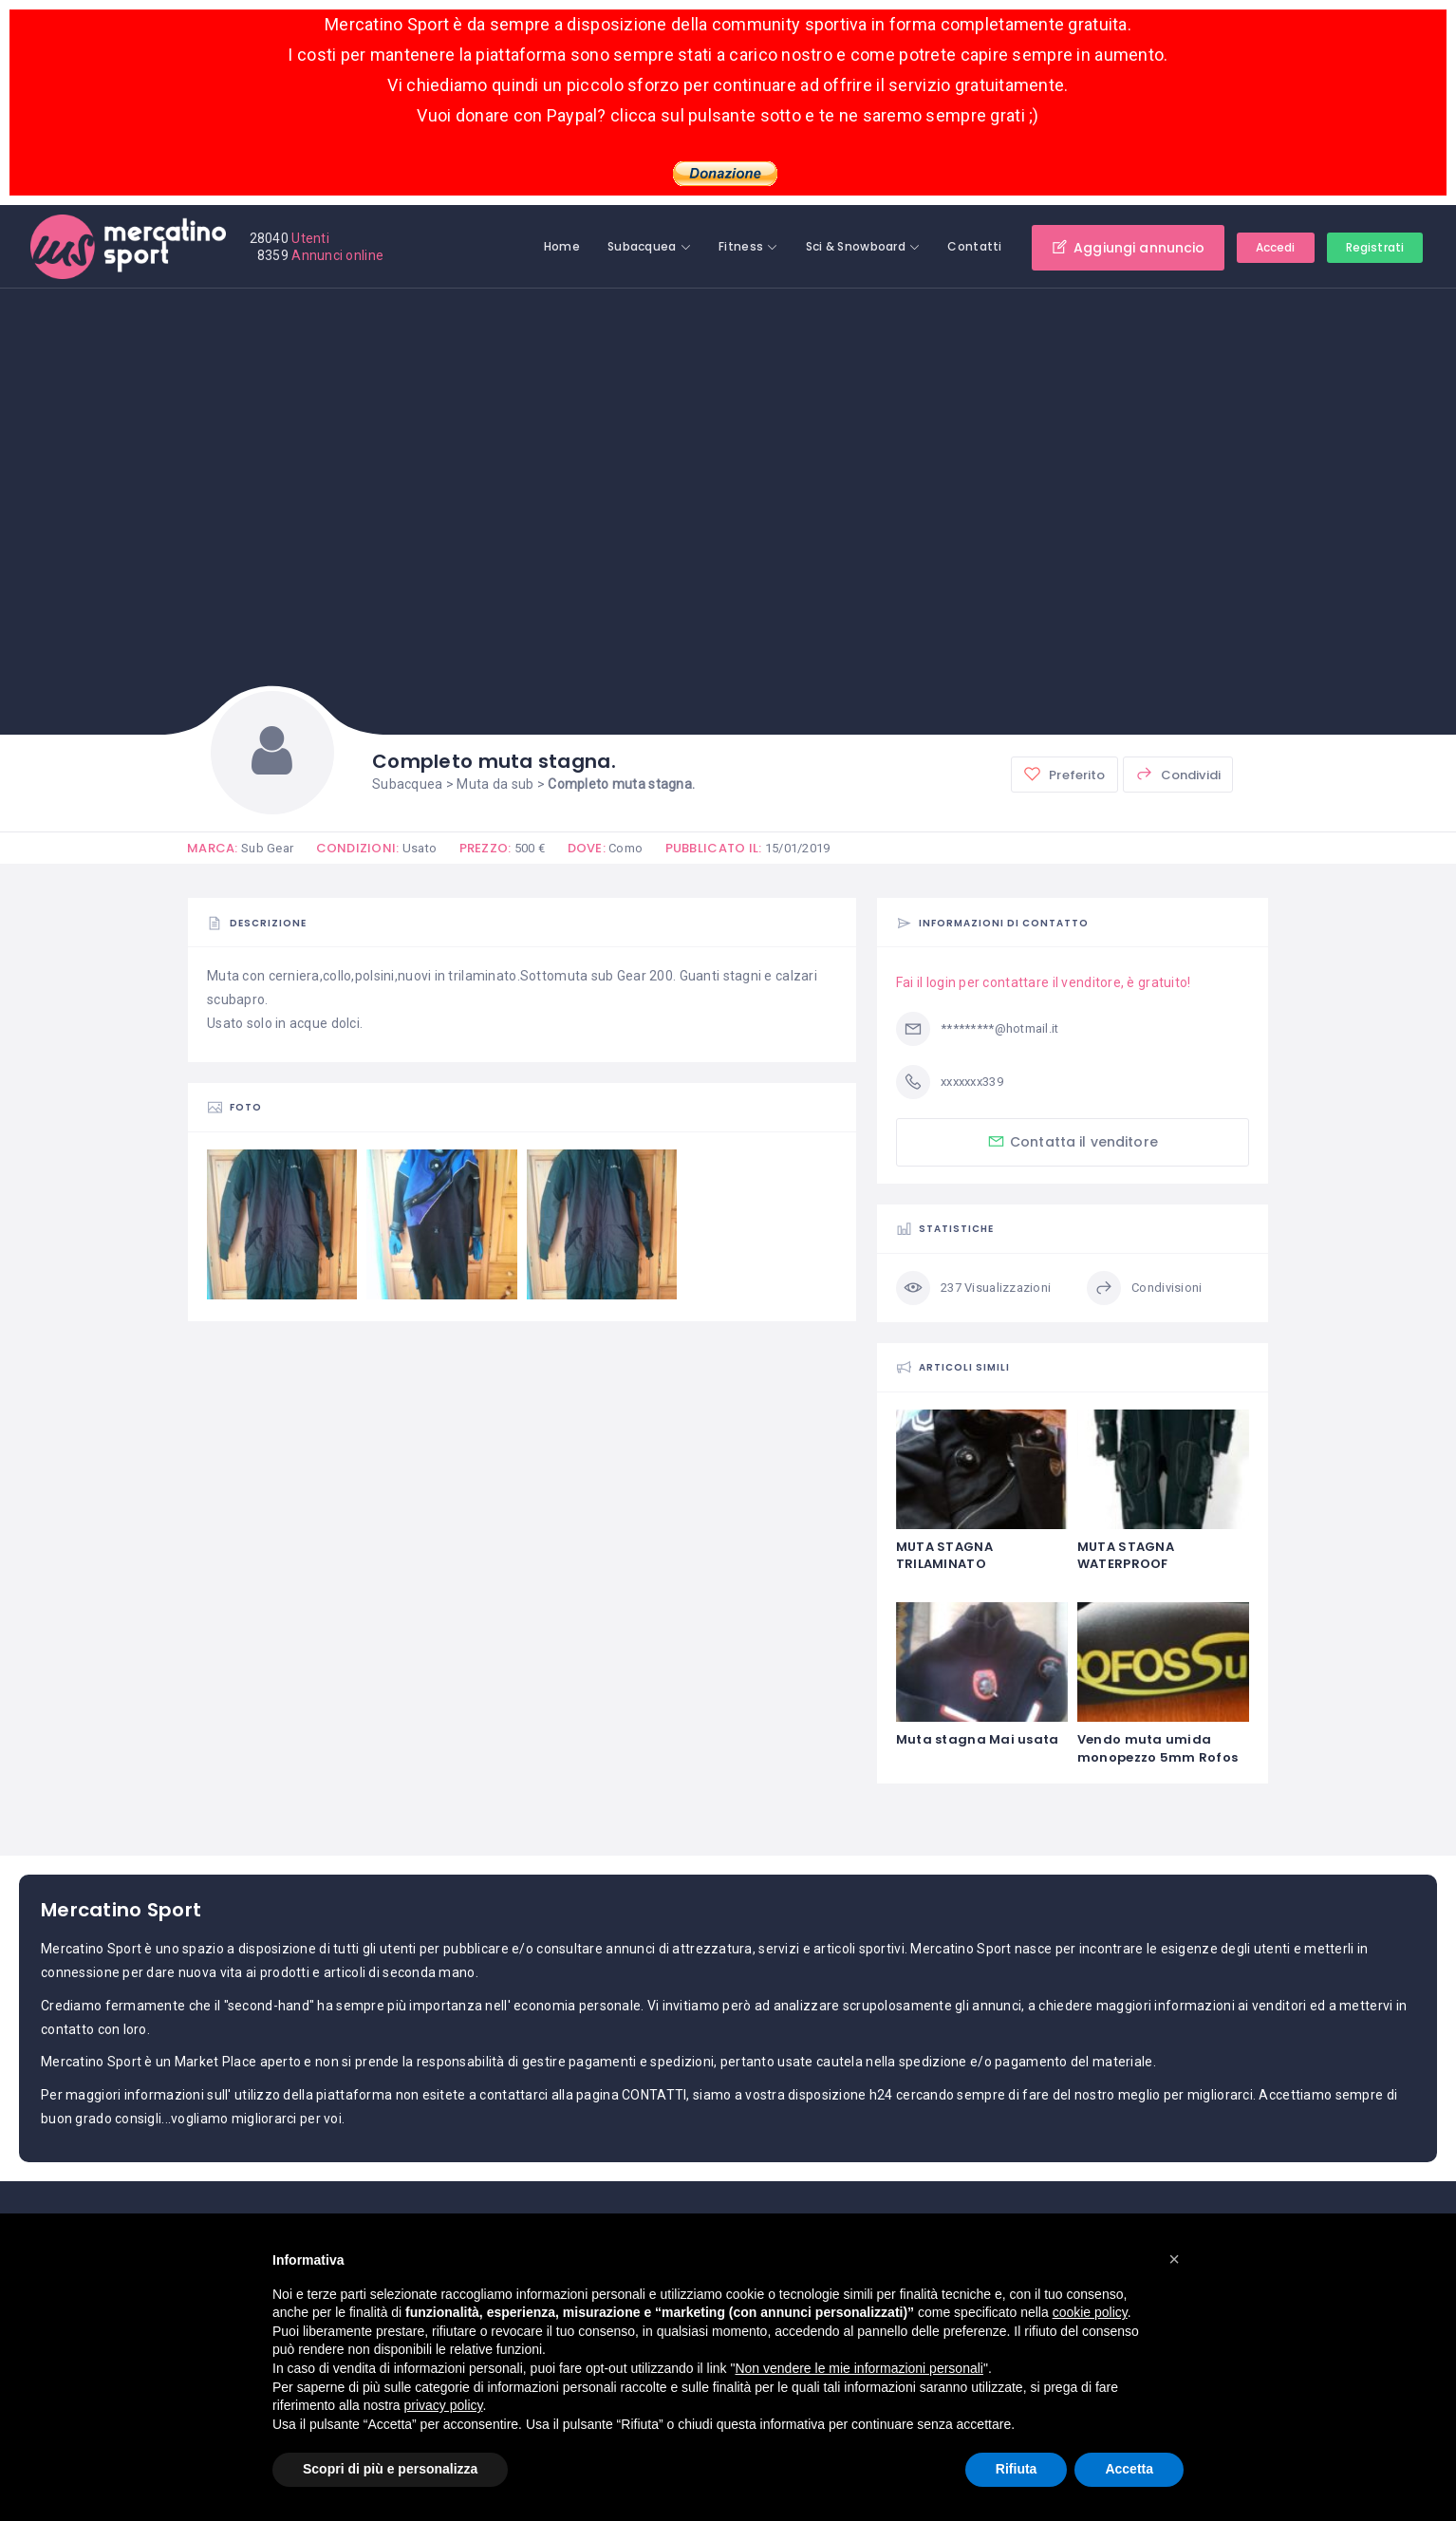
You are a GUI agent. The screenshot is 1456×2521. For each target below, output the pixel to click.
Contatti (974, 246)
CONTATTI (654, 2094)
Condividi (1178, 774)
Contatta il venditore (1072, 1141)
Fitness (741, 246)
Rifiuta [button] (1016, 2468)
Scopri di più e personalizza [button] (390, 2468)
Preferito (1064, 774)
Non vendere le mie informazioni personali (858, 2368)
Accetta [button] (1129, 2468)
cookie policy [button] (1090, 2312)
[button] (1174, 2259)
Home (562, 246)
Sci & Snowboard (855, 246)
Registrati (1375, 247)
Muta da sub (495, 784)
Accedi (1276, 247)
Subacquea (642, 246)
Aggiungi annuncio (1128, 247)
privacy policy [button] (443, 2405)
